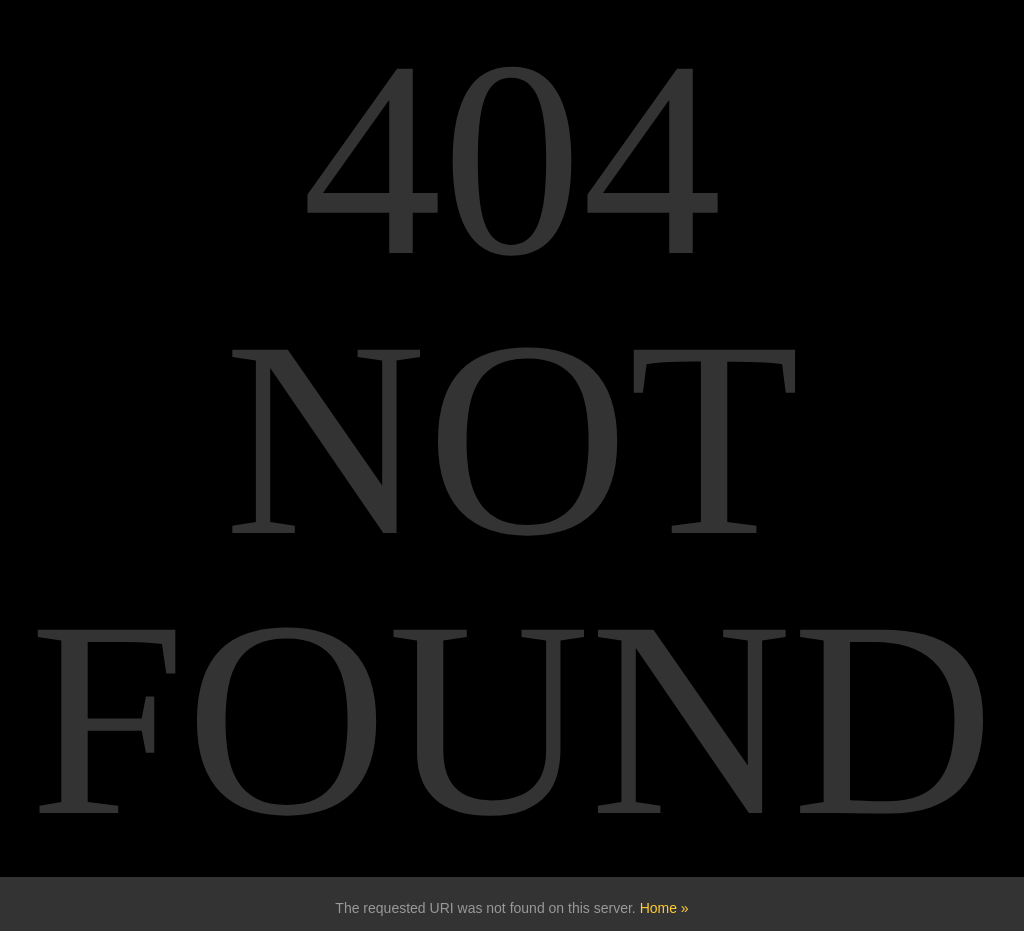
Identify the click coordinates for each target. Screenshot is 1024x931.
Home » (664, 908)
